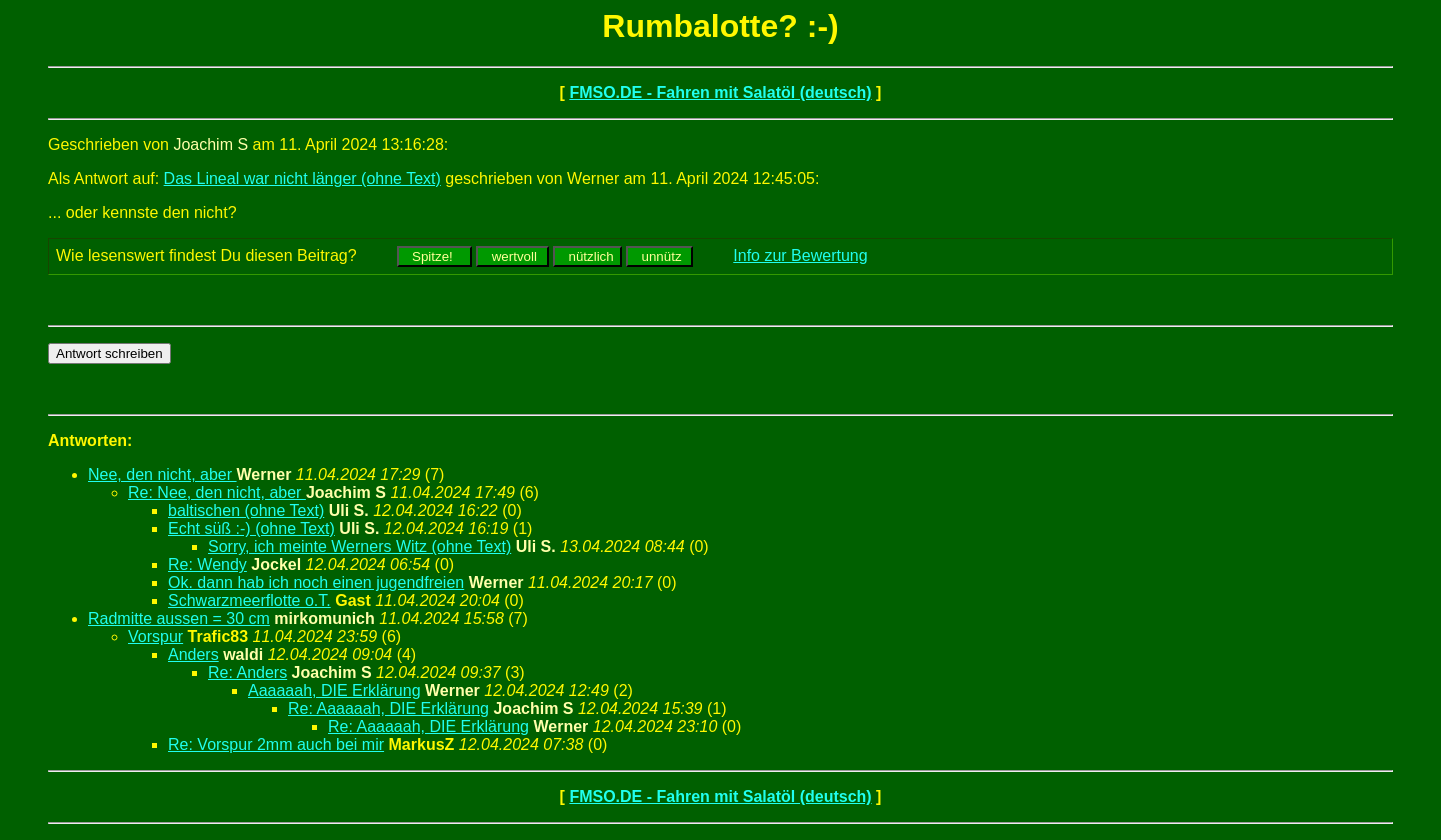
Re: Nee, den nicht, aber (217, 492)
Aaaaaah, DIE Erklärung (334, 690)
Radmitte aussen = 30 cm (179, 618)
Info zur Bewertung (800, 255)
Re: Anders (247, 672)
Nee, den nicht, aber (162, 474)
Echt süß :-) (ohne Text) (251, 528)
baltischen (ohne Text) (246, 510)
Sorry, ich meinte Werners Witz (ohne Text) (359, 546)
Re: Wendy (207, 564)
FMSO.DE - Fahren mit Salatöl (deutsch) (720, 92)
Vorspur (155, 636)
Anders (193, 654)
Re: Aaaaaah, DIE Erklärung (388, 708)
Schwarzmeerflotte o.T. (249, 600)
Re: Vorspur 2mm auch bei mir (276, 744)
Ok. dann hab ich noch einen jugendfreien (316, 582)
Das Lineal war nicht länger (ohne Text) (302, 178)
